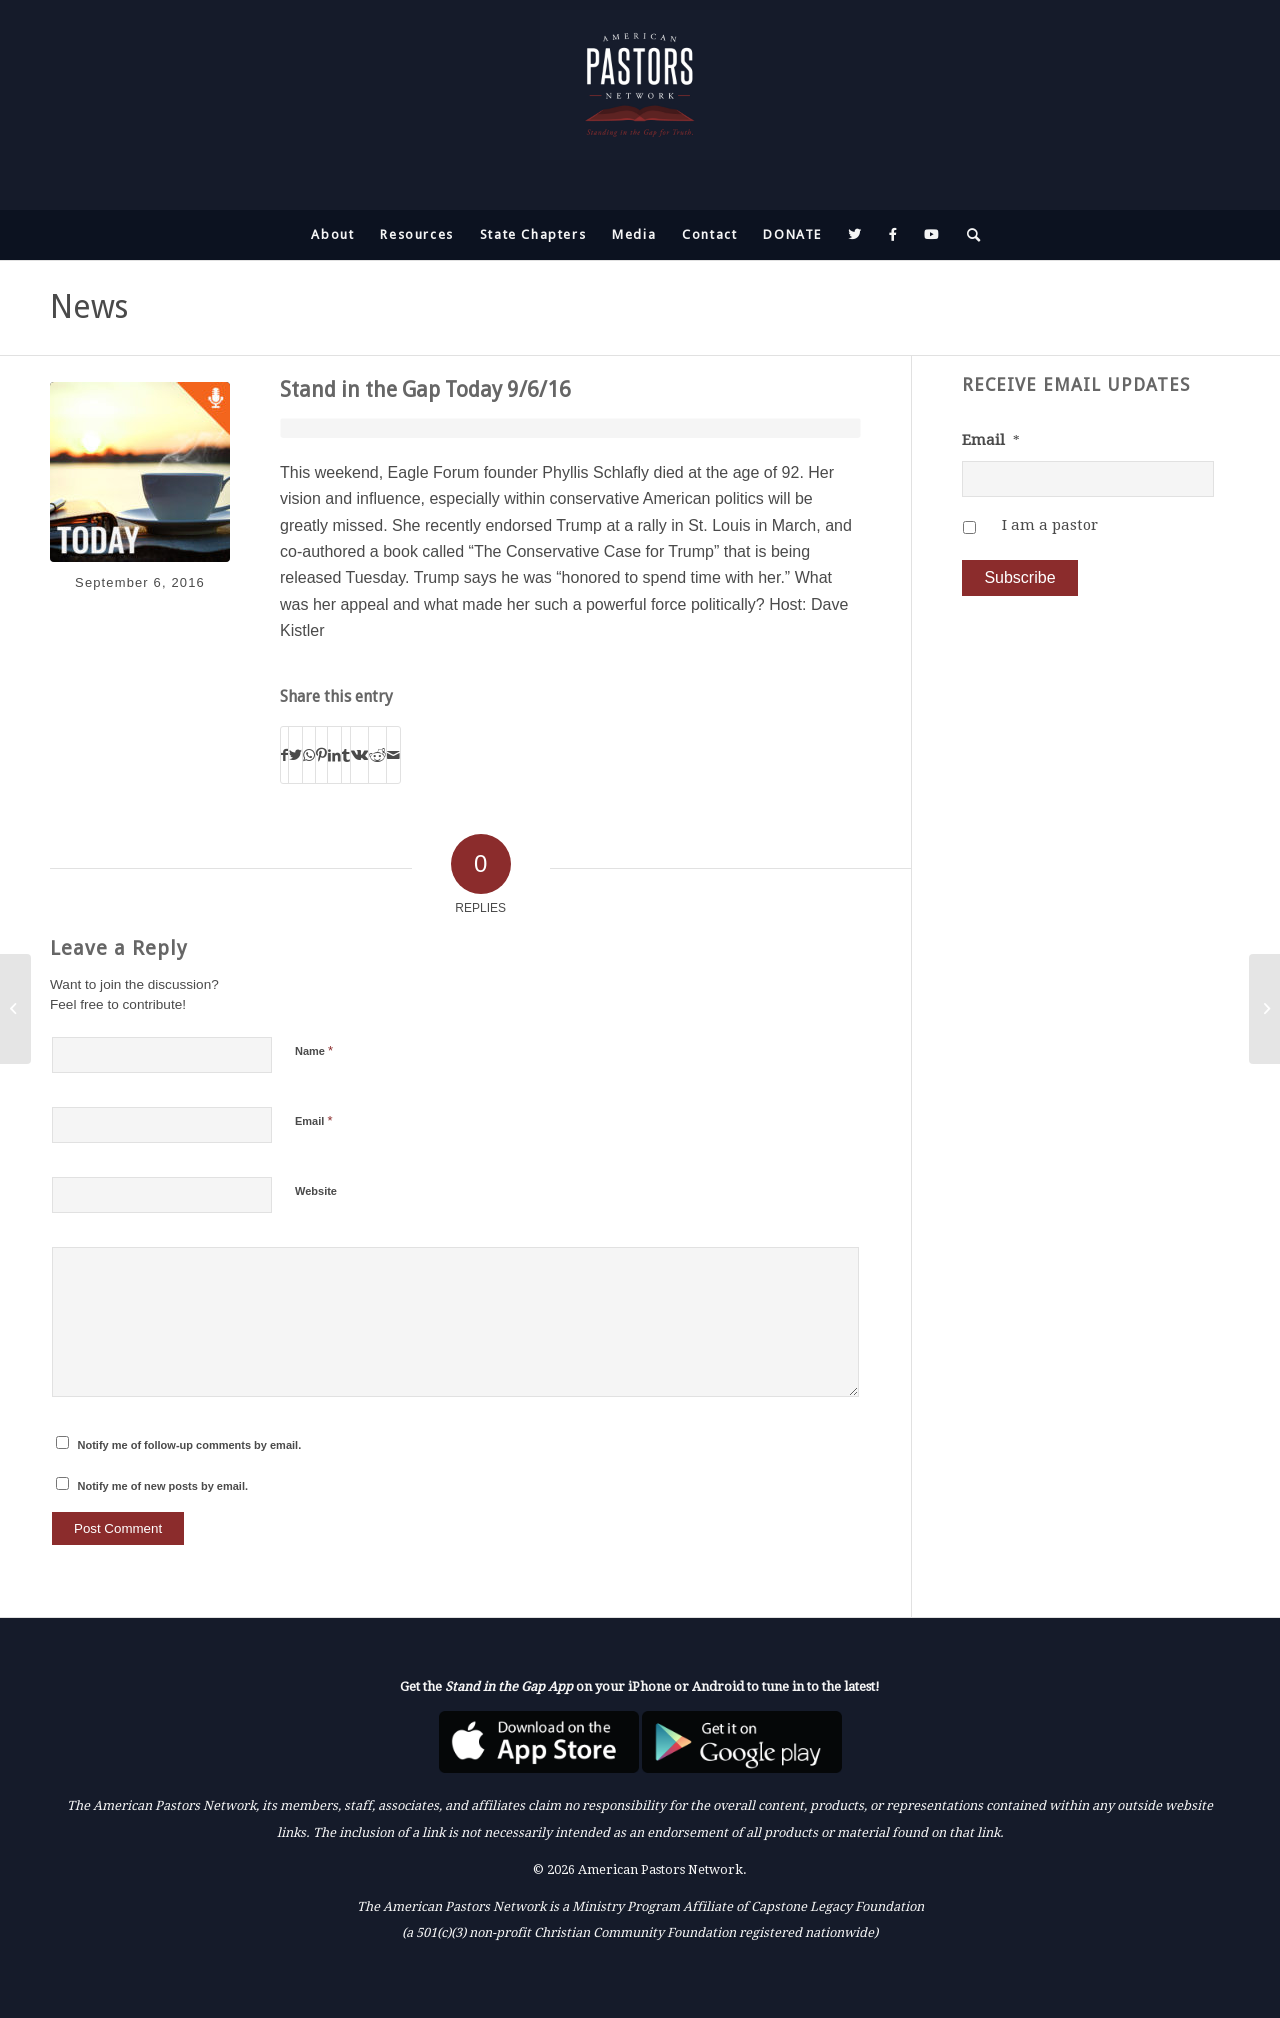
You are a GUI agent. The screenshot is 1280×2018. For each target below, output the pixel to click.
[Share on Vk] (359, 755)
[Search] (968, 235)
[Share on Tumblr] (346, 755)
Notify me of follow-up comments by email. (190, 1445)
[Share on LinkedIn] (334, 755)
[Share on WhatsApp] (309, 755)
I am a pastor (1050, 525)
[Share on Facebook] (284, 755)
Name (314, 1050)
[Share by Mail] (393, 755)
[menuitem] (332, 235)
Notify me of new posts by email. (163, 1486)
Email (313, 1120)
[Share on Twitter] (295, 755)
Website (316, 1191)
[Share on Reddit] (377, 755)
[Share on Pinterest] (321, 755)
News (89, 307)
